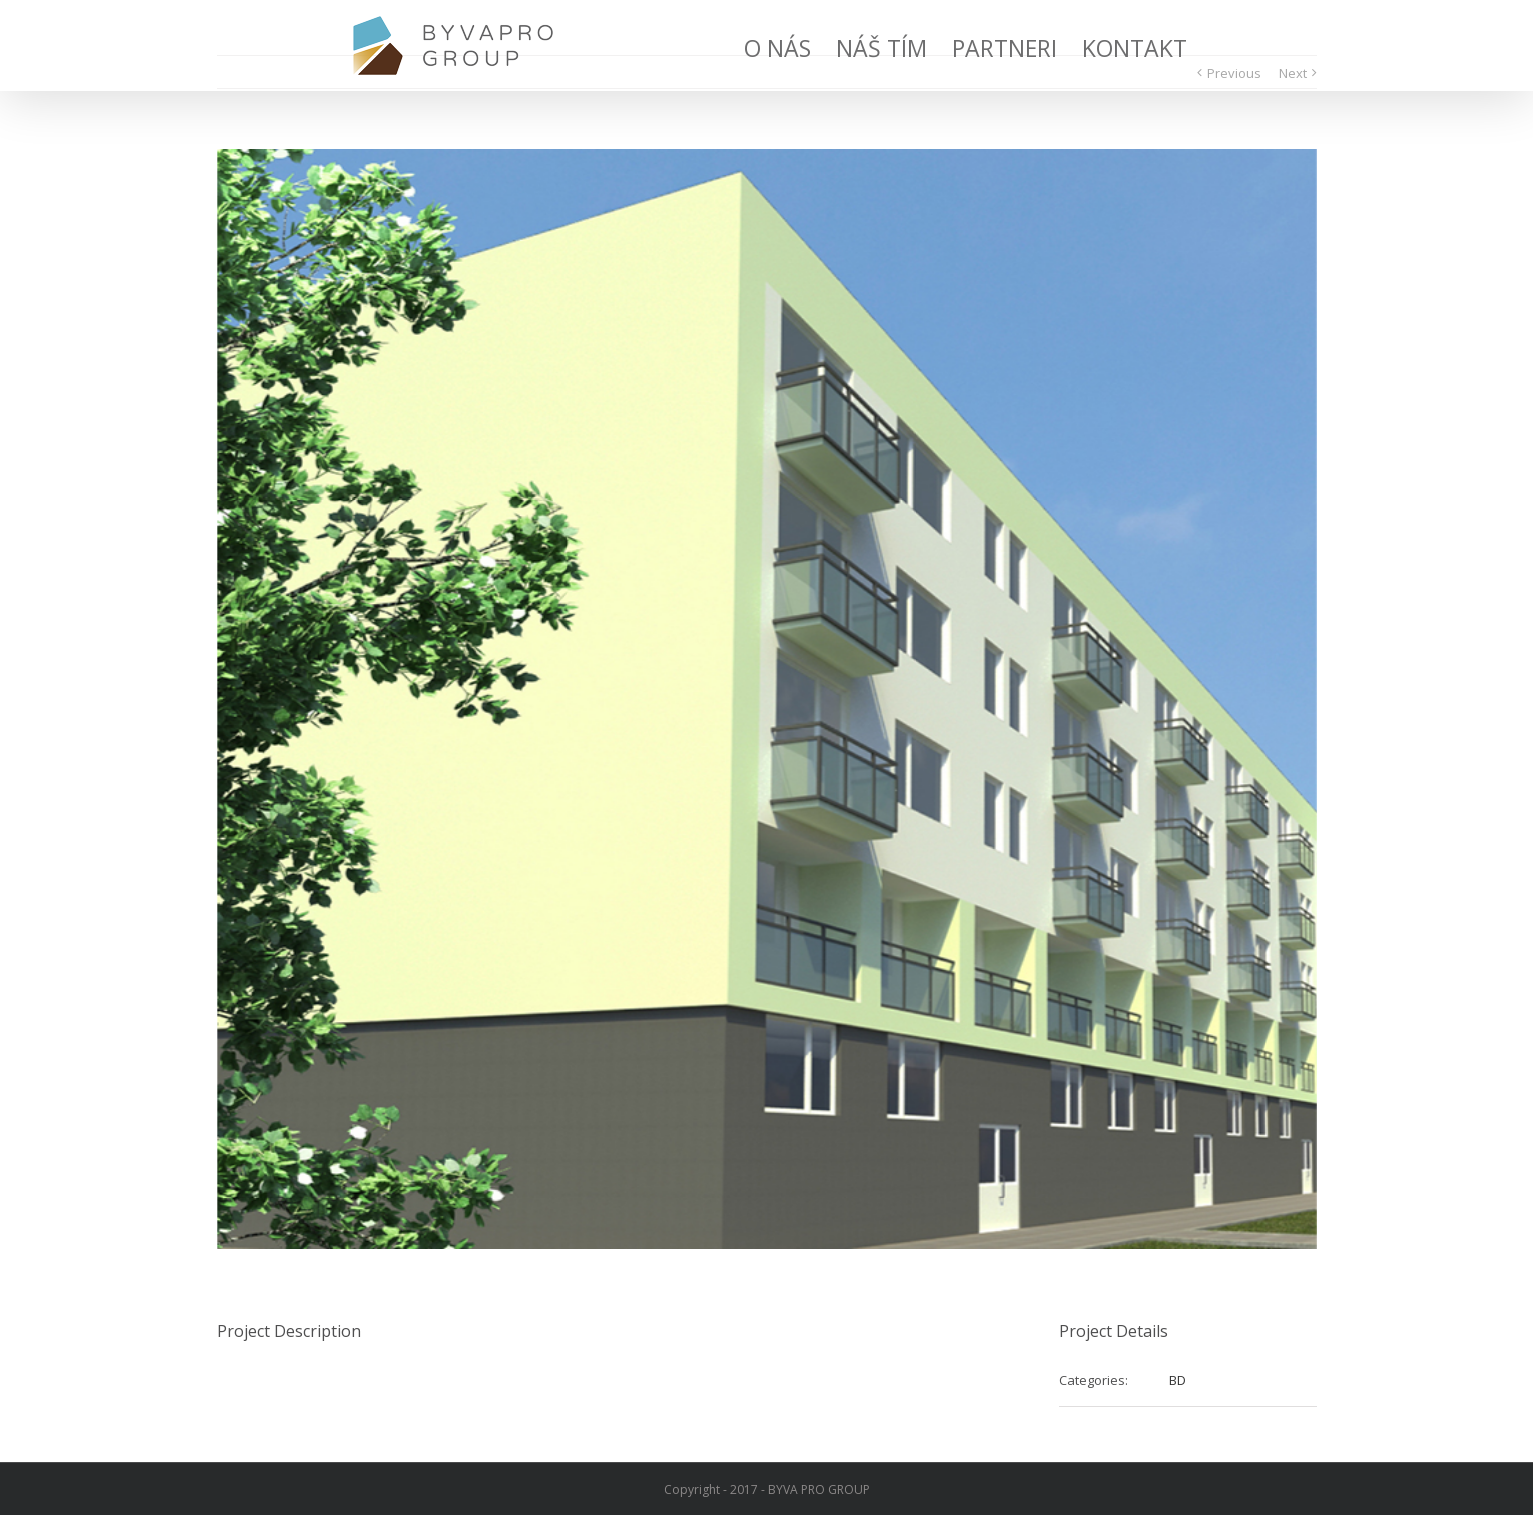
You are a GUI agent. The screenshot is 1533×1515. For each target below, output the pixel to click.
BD (1177, 1380)
